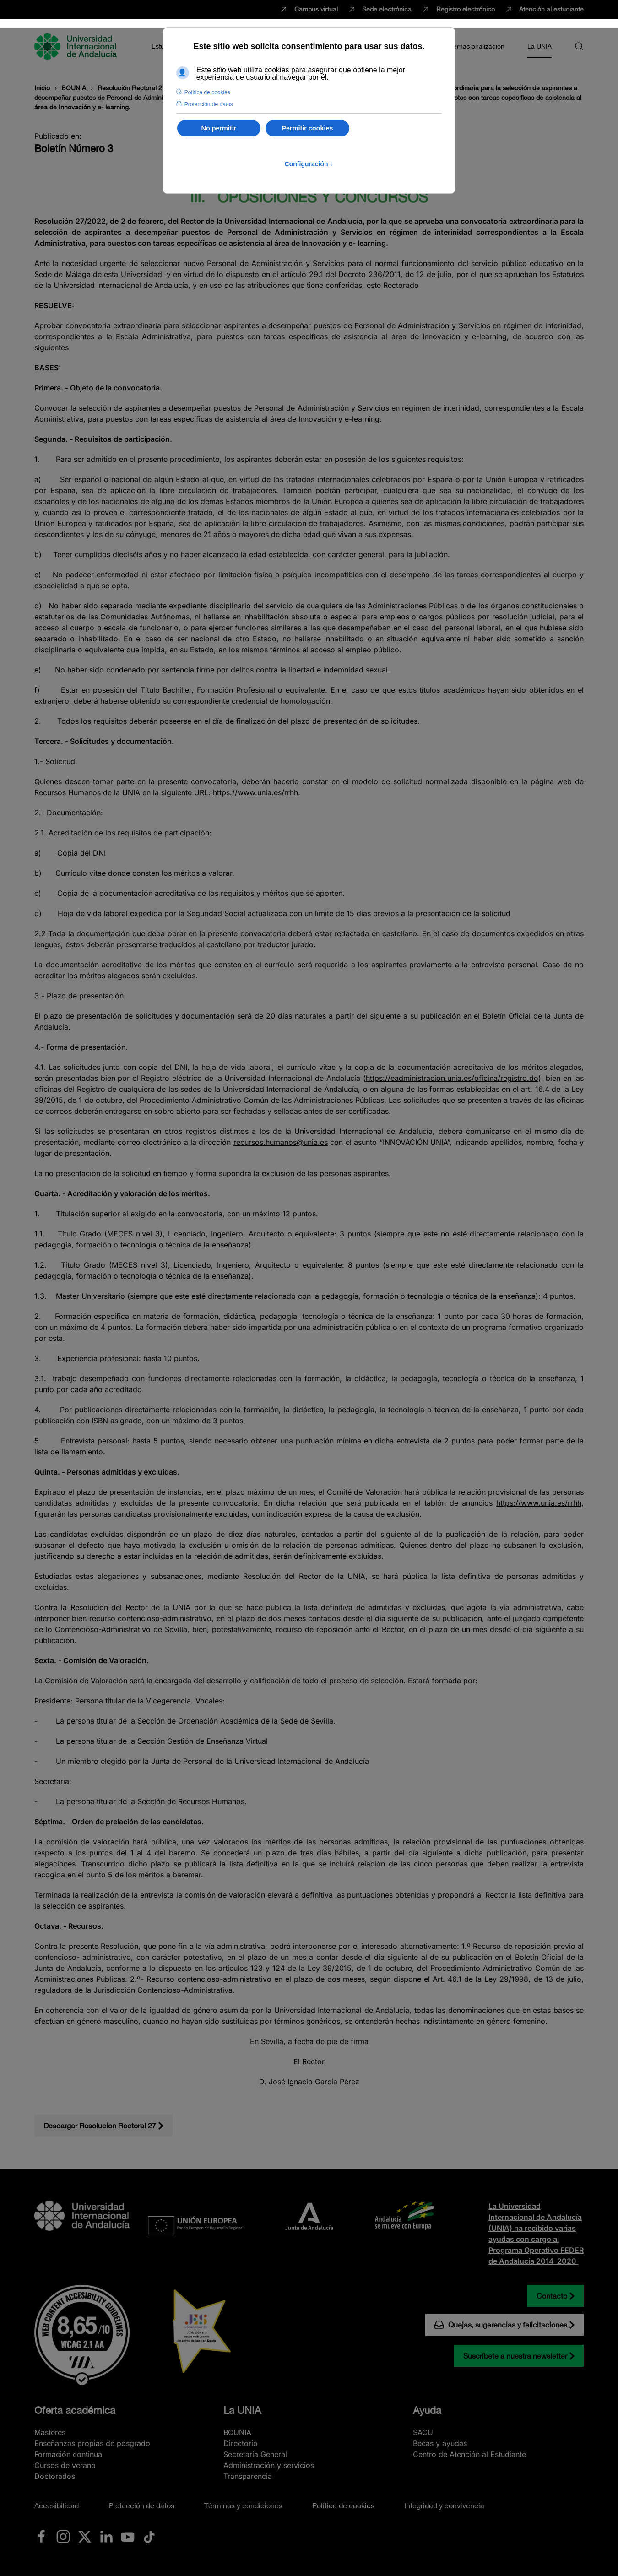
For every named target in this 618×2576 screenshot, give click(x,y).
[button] (579, 46)
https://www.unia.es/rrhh (538, 1503)
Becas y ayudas (440, 2443)
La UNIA (242, 2410)
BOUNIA (237, 2432)
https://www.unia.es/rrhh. (256, 792)
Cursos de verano (65, 2465)
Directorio (240, 2443)
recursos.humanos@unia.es (280, 1142)
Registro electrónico (458, 9)
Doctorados (54, 2476)
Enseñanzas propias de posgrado (92, 2443)
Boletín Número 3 (73, 148)
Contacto (552, 2296)
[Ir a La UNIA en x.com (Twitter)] (84, 2536)
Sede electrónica (379, 9)
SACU (423, 2432)
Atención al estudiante (544, 9)
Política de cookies (343, 2505)
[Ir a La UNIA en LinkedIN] (106, 2536)
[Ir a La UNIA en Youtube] (127, 2536)
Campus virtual (308, 9)
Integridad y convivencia (444, 2505)
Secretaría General (255, 2454)
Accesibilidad (56, 2505)
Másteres (49, 2432)
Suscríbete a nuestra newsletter (515, 2356)
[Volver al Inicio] (76, 46)
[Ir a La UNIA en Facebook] (41, 2536)
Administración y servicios (268, 2465)
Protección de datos (141, 2505)
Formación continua (68, 2454)
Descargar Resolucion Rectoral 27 (99, 2125)
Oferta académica (74, 2410)
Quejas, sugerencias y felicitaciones (500, 2324)
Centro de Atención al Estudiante (469, 2454)
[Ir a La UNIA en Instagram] (63, 2536)
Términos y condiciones (243, 2505)
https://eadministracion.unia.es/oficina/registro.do (452, 1078)
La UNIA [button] (539, 46)
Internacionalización (475, 46)
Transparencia (247, 2476)
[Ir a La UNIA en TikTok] (149, 2536)
